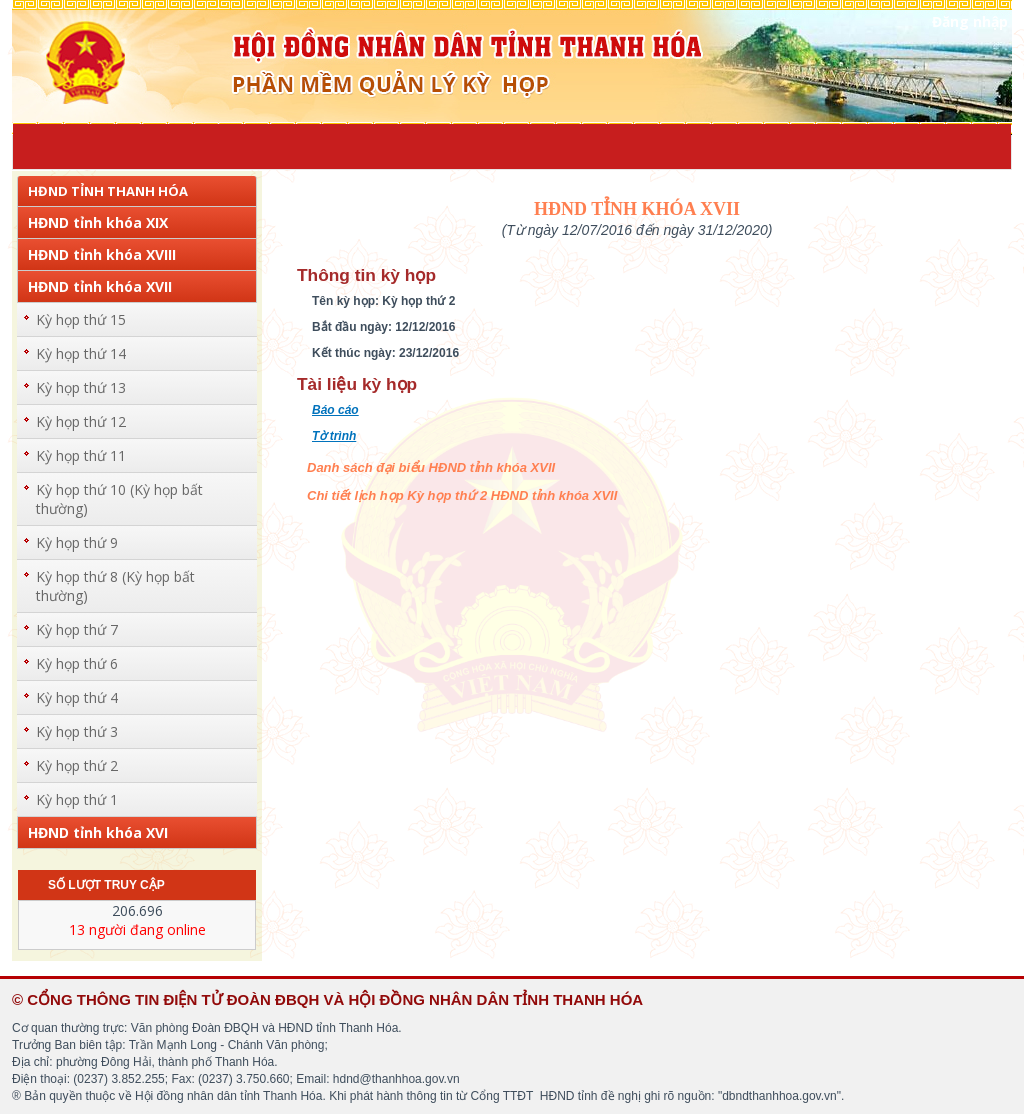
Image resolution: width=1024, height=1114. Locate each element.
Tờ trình (334, 436)
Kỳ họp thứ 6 (77, 663)
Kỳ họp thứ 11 (81, 455)
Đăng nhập (970, 21)
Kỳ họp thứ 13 (81, 387)
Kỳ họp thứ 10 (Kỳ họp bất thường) (119, 499)
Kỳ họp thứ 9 (77, 542)
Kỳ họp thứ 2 (77, 765)
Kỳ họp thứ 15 (81, 319)
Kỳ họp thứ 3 (77, 731)
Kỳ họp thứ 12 (81, 421)
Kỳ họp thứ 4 (77, 697)
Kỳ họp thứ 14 (81, 353)
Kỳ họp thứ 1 (77, 799)
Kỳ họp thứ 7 (77, 629)
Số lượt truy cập (106, 885)
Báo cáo (335, 410)
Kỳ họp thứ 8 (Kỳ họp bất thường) (115, 586)
